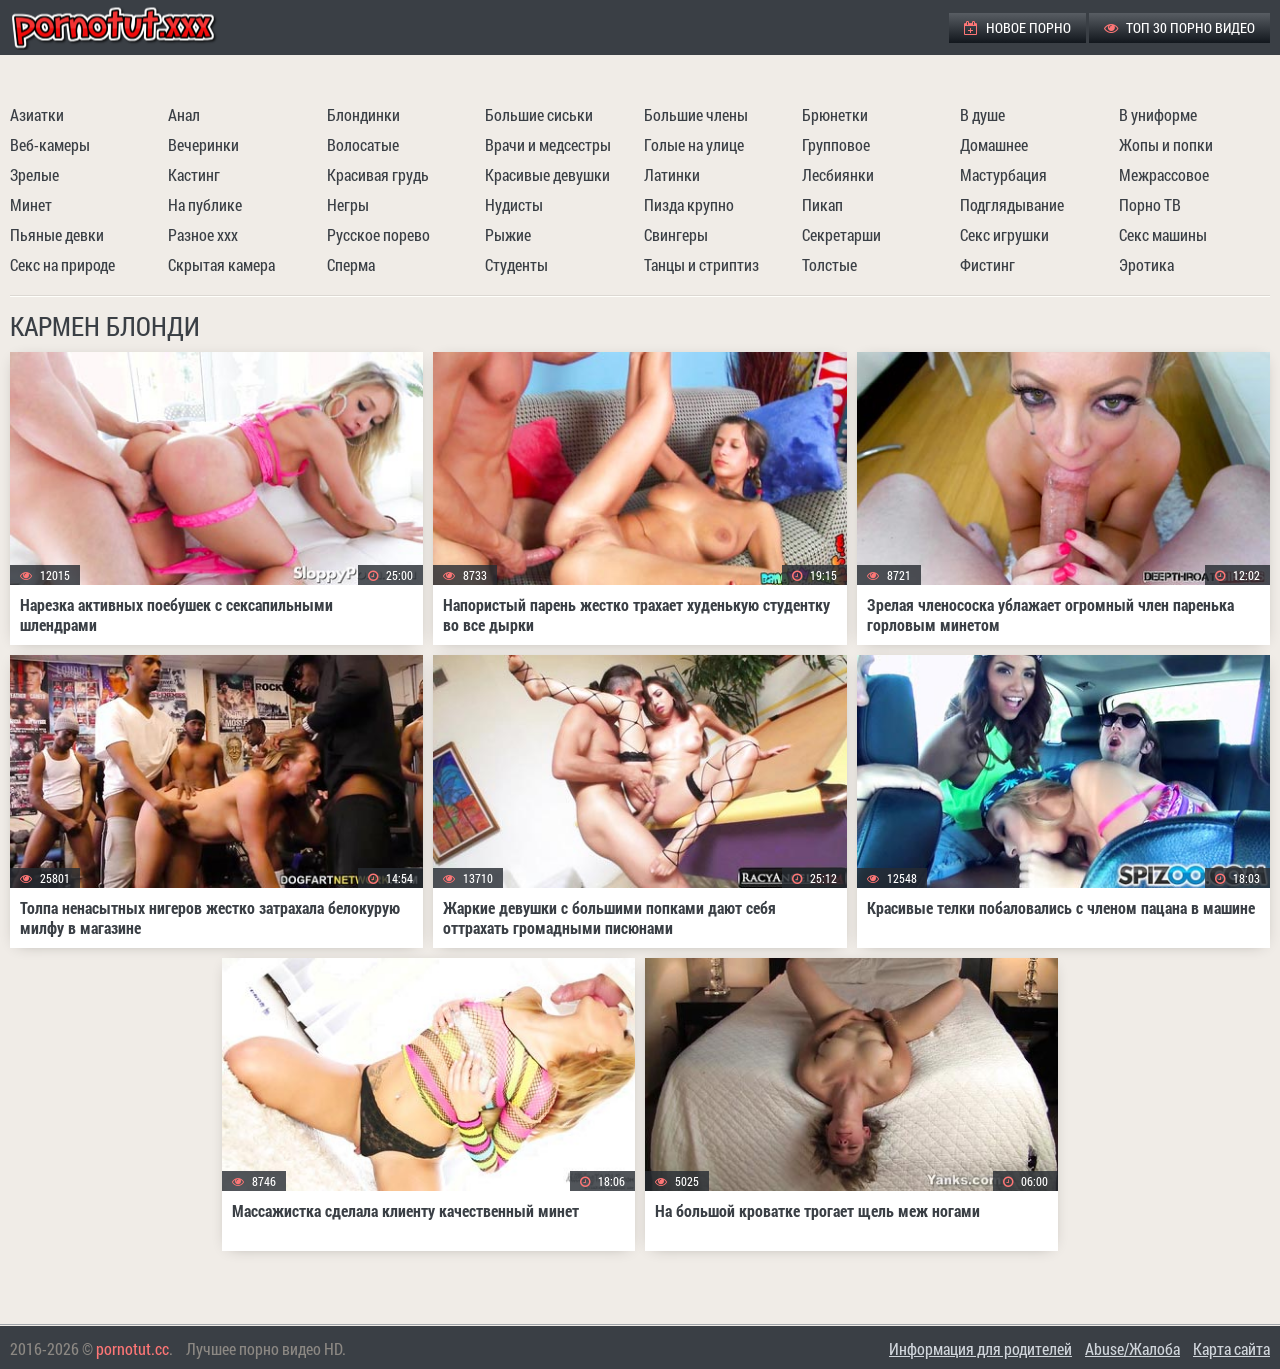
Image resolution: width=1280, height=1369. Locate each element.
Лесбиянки (838, 174)
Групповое (836, 144)
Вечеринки (203, 144)
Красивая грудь (378, 174)
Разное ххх (203, 234)
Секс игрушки (1004, 234)
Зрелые (34, 174)
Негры (348, 204)
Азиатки (37, 114)
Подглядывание (1012, 204)
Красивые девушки (547, 174)
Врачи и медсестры (548, 144)
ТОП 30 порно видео (1179, 27)
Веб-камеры (50, 144)
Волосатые (363, 144)
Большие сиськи (539, 114)
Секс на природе (62, 264)
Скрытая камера (221, 264)
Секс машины (1163, 234)
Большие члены (696, 114)
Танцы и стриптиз (701, 264)
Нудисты (514, 204)
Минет (31, 204)
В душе (982, 114)
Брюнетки (835, 114)
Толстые (829, 264)
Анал (184, 114)
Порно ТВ (1150, 204)
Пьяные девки (57, 234)
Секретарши (841, 234)
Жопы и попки (1166, 144)
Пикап (822, 204)
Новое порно (1017, 27)
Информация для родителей (980, 1348)
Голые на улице (694, 144)
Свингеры (676, 234)
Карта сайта (1231, 1348)
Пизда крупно (689, 204)
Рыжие (508, 234)
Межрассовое (1164, 174)
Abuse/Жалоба (1132, 1348)
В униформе (1158, 114)
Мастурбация (1003, 174)
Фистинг (987, 264)
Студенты (516, 264)
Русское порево (378, 234)
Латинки (672, 174)
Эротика (1146, 264)
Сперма (351, 264)
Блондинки (363, 114)
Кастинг (194, 174)
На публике (205, 204)
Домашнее (994, 144)
